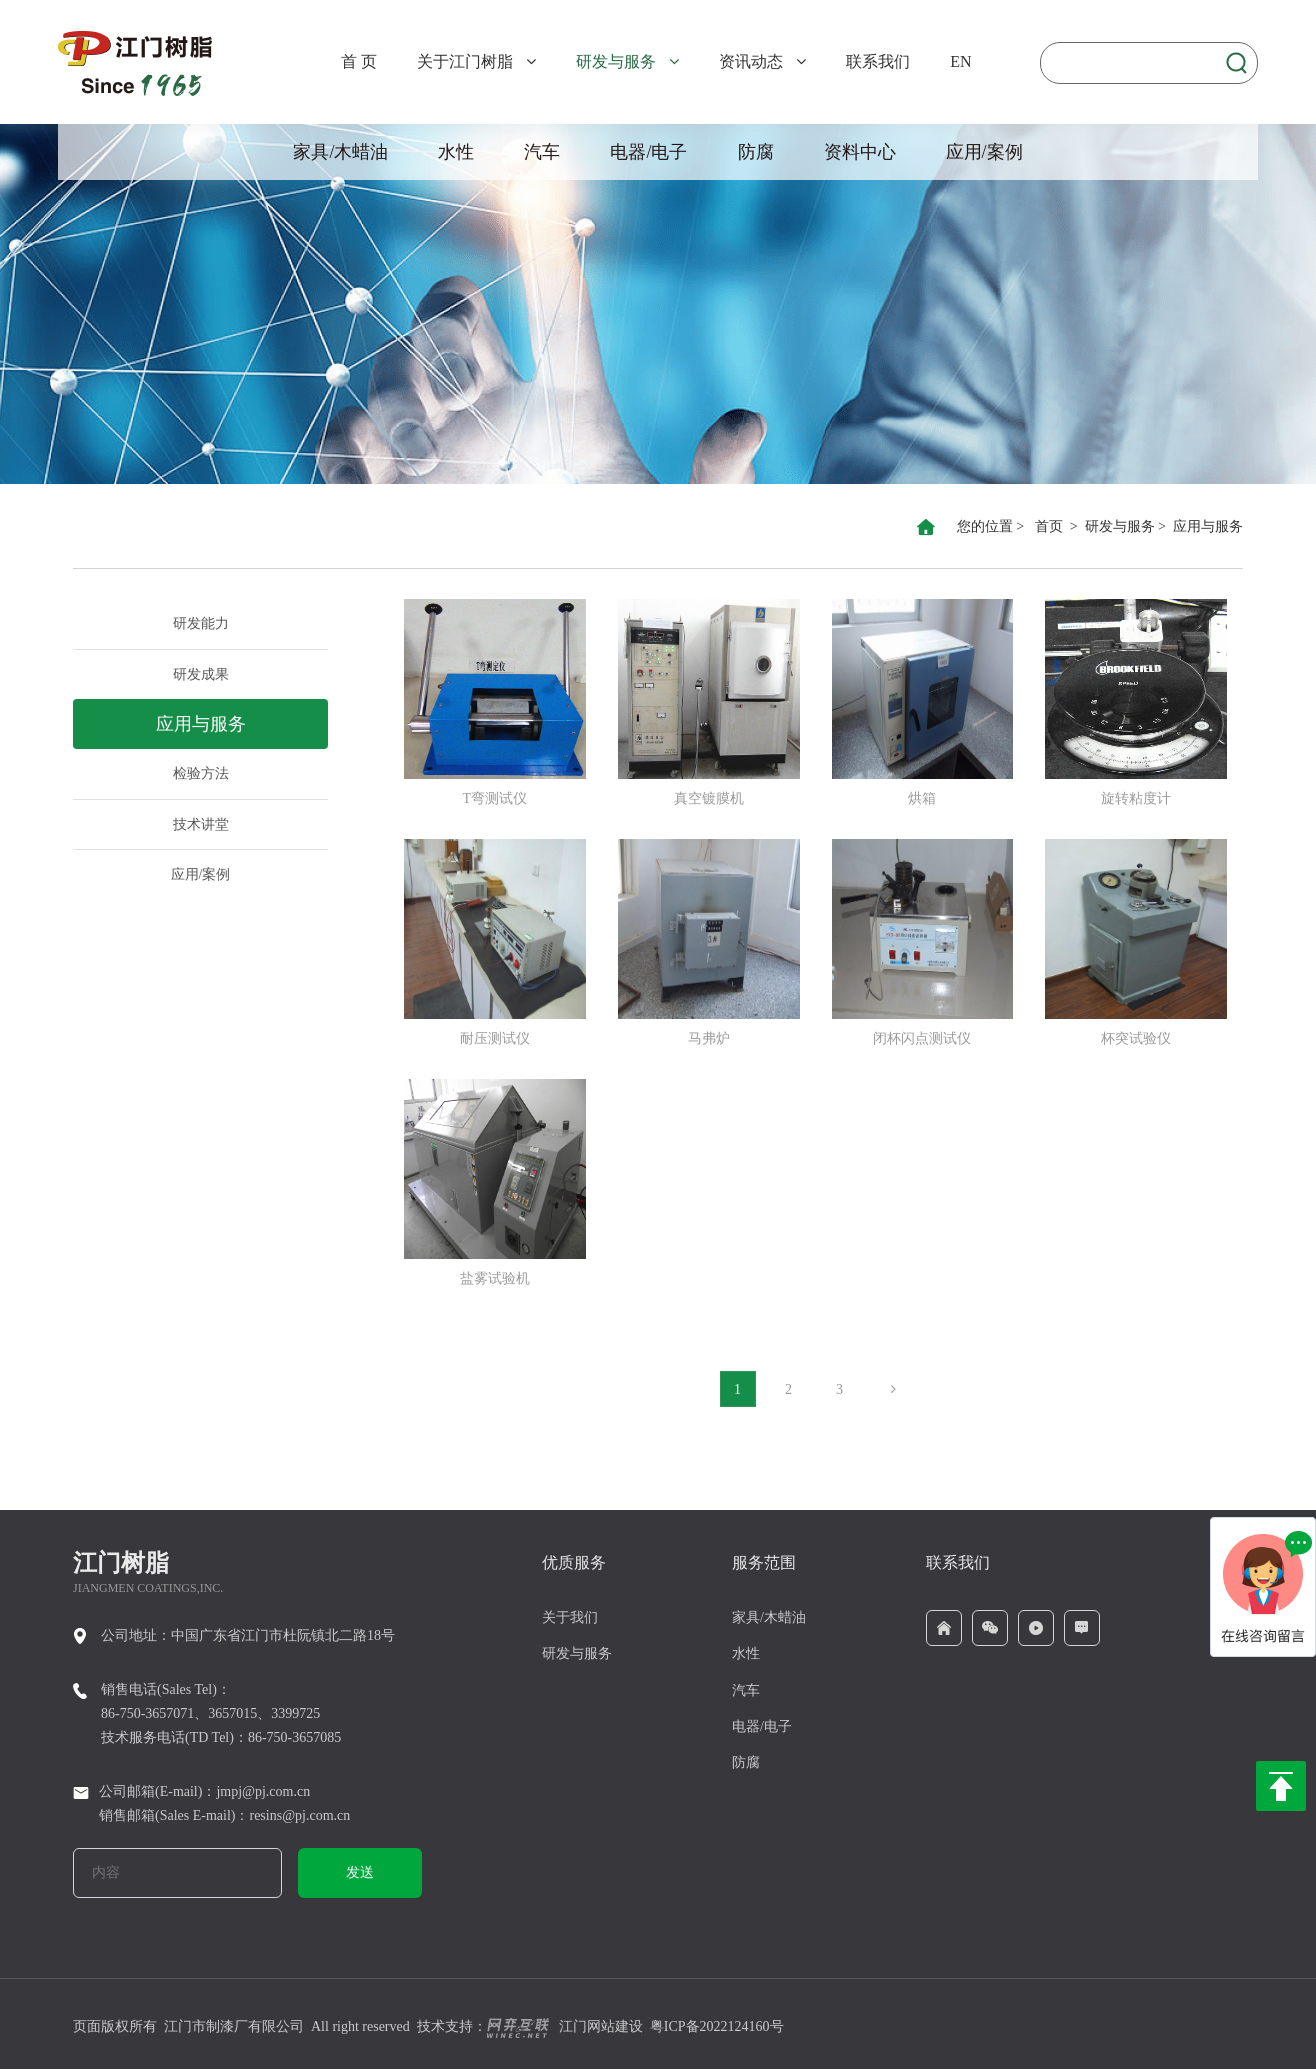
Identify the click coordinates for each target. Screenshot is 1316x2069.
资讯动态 (751, 61)
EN (960, 61)
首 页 (359, 61)
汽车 (542, 152)
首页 (1049, 526)
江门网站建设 (565, 2026)
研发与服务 (616, 61)
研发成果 (201, 674)
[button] (526, 59)
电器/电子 (648, 152)
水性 (456, 152)
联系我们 (878, 61)
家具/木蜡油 (340, 152)
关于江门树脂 (465, 61)
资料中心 (860, 152)
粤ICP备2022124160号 (717, 2026)
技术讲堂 (201, 824)
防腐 (756, 152)
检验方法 (201, 773)
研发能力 (201, 623)
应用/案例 (984, 152)
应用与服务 (1208, 526)
